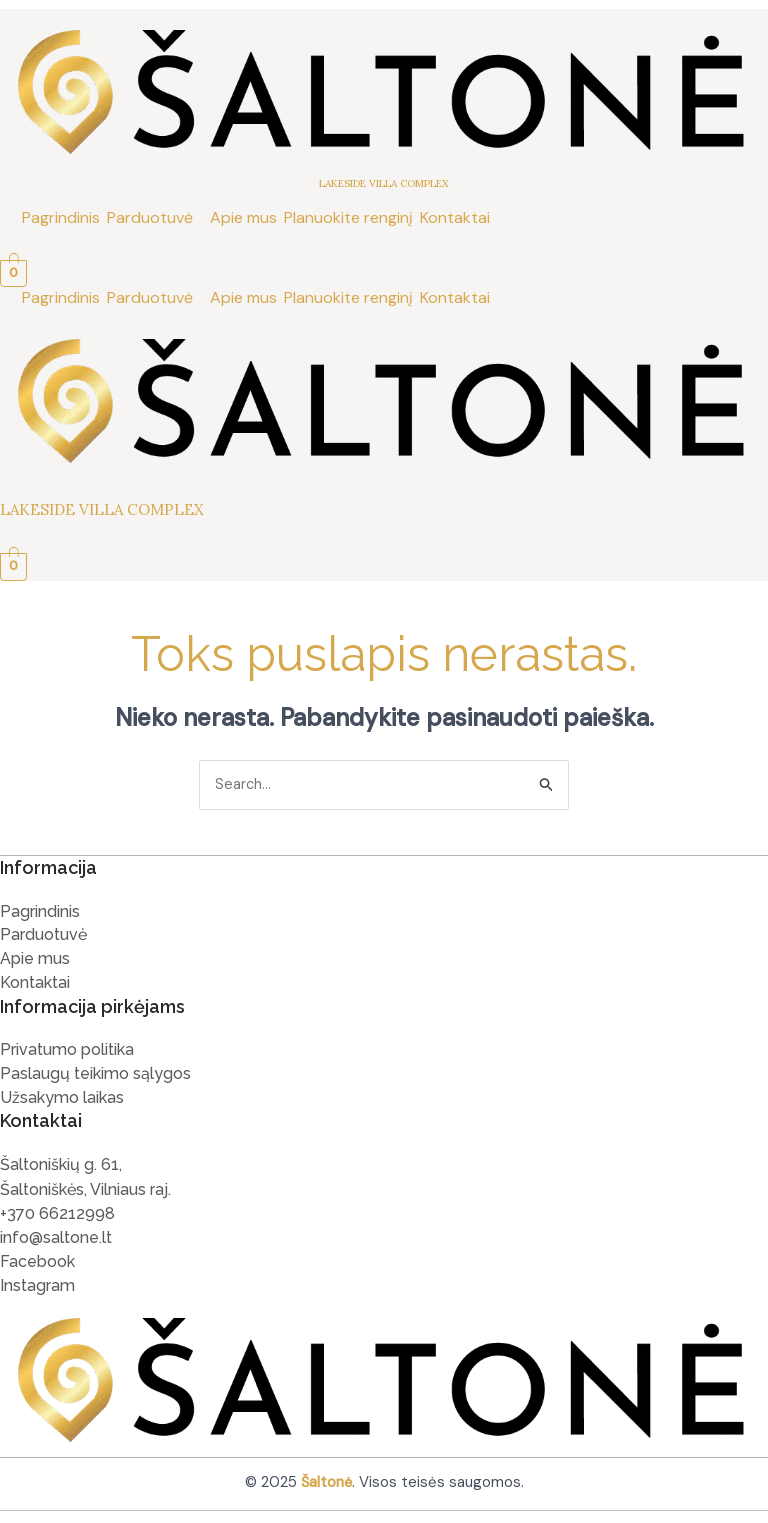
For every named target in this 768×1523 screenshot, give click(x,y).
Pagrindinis (61, 217)
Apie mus (243, 217)
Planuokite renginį (348, 217)
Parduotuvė (150, 217)
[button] (155, 218)
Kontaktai (455, 217)
